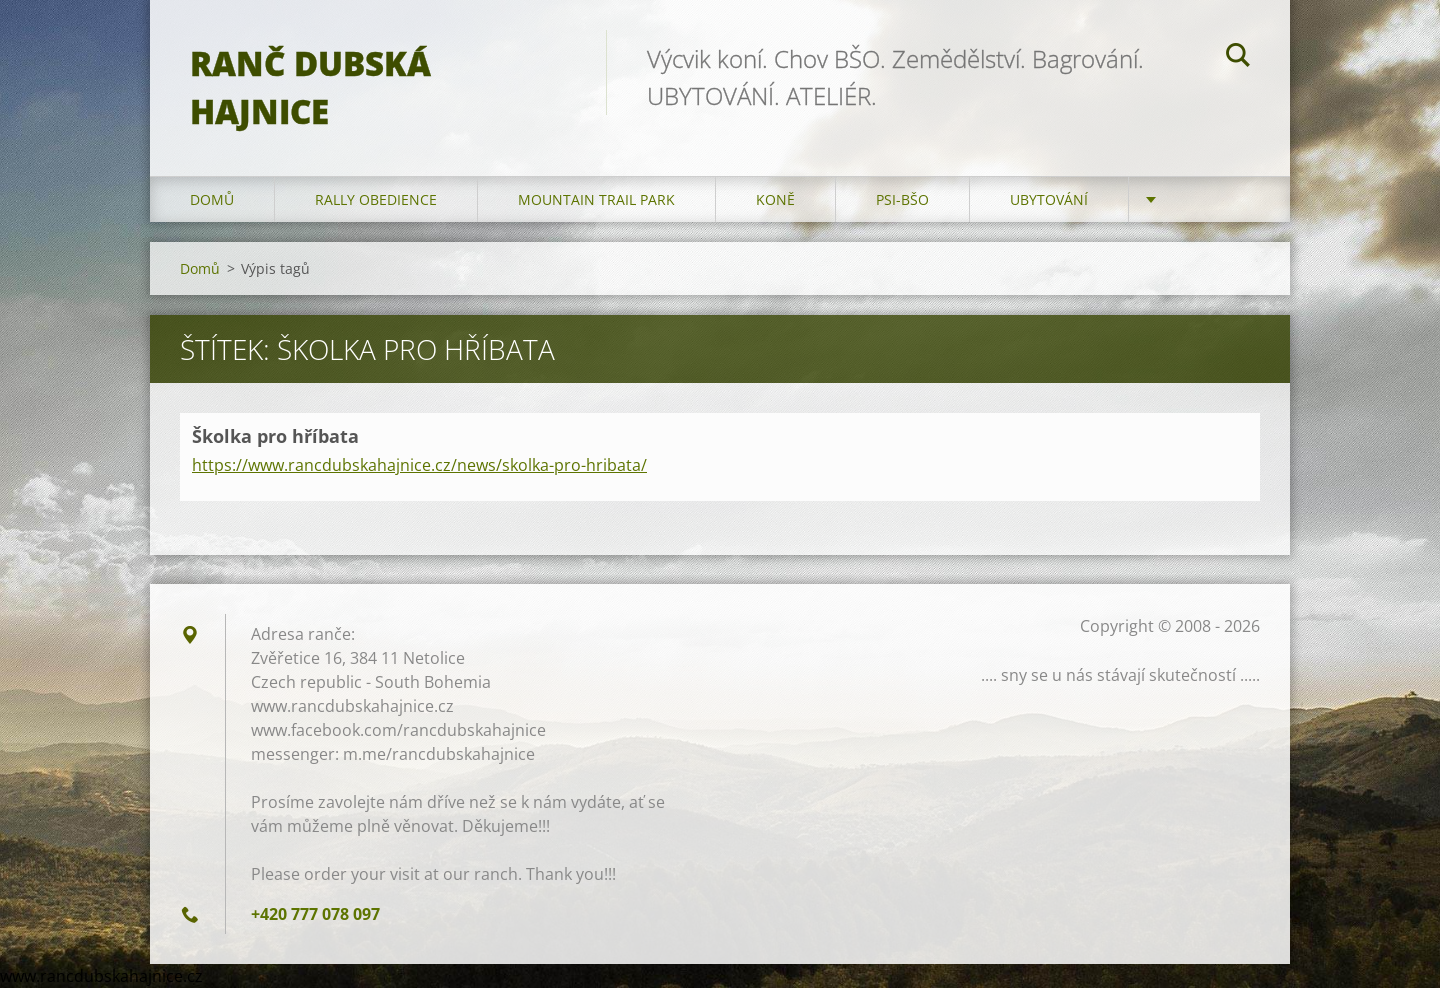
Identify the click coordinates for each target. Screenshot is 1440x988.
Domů (212, 199)
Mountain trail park (596, 199)
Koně (775, 199)
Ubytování (1049, 199)
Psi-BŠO (902, 199)
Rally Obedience (376, 199)
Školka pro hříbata (275, 436)
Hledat (1238, 58)
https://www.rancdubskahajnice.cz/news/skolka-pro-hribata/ (419, 465)
